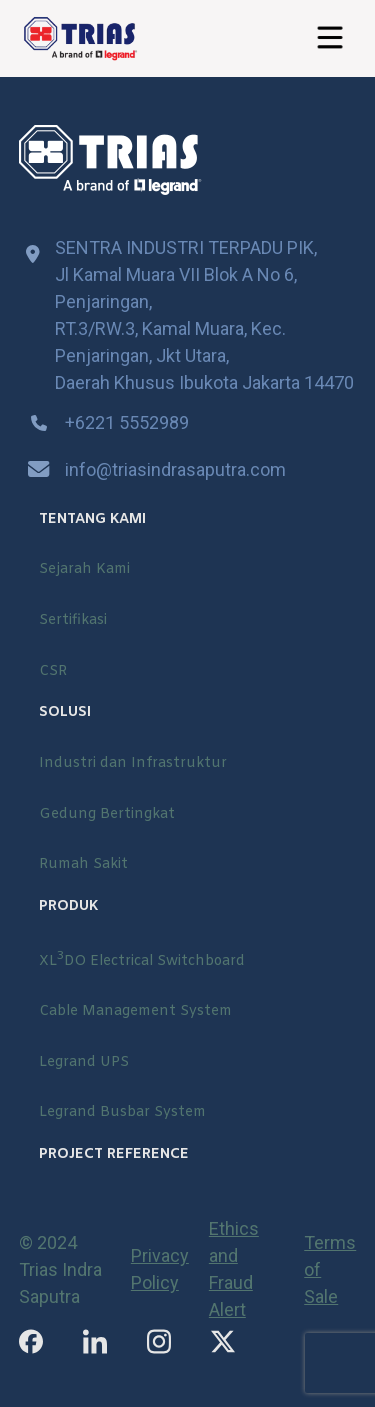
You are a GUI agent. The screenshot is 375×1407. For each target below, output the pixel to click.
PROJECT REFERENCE (114, 1154)
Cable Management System (135, 1011)
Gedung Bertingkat (107, 814)
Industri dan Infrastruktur (133, 763)
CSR (53, 671)
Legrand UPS (84, 1062)
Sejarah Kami (84, 569)
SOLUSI (65, 712)
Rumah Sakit (83, 864)
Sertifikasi (73, 620)
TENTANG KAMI (92, 519)
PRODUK (68, 906)
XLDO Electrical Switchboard (142, 959)
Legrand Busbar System (122, 1112)
